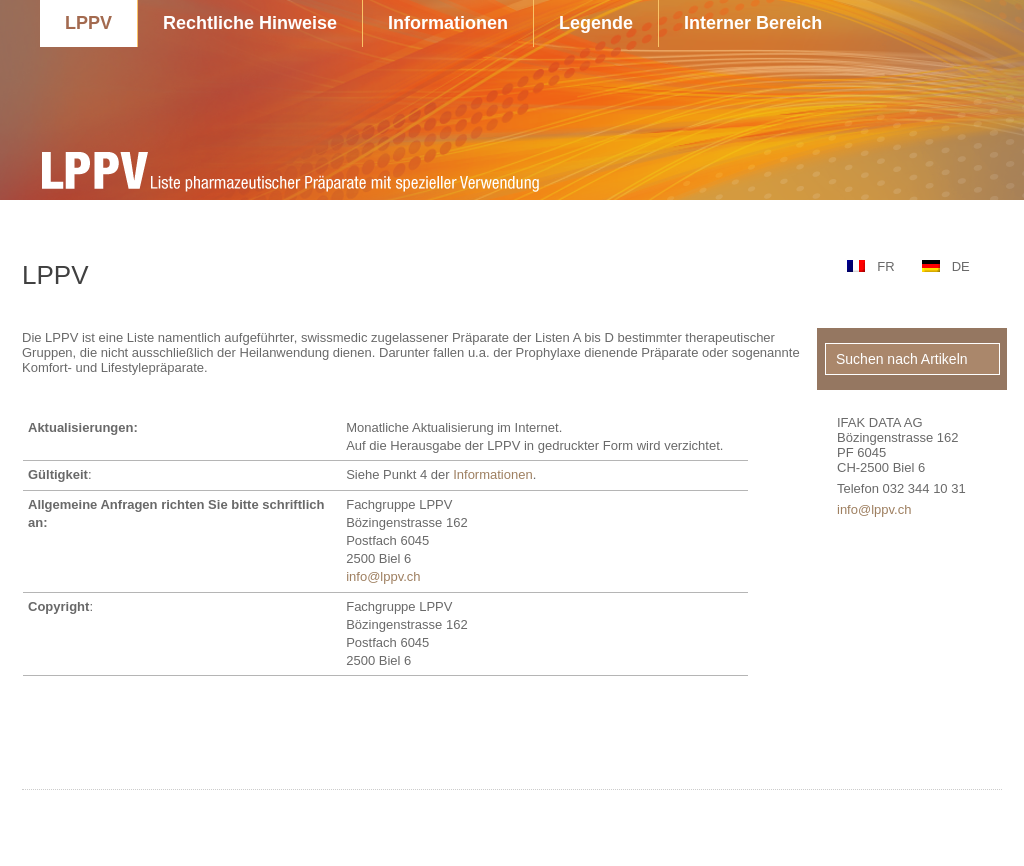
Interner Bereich (753, 23)
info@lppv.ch (383, 576)
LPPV (88, 23)
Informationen (448, 23)
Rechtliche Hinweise (250, 23)
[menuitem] (867, 266)
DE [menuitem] (961, 266)
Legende (596, 23)
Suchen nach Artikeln (902, 359)
